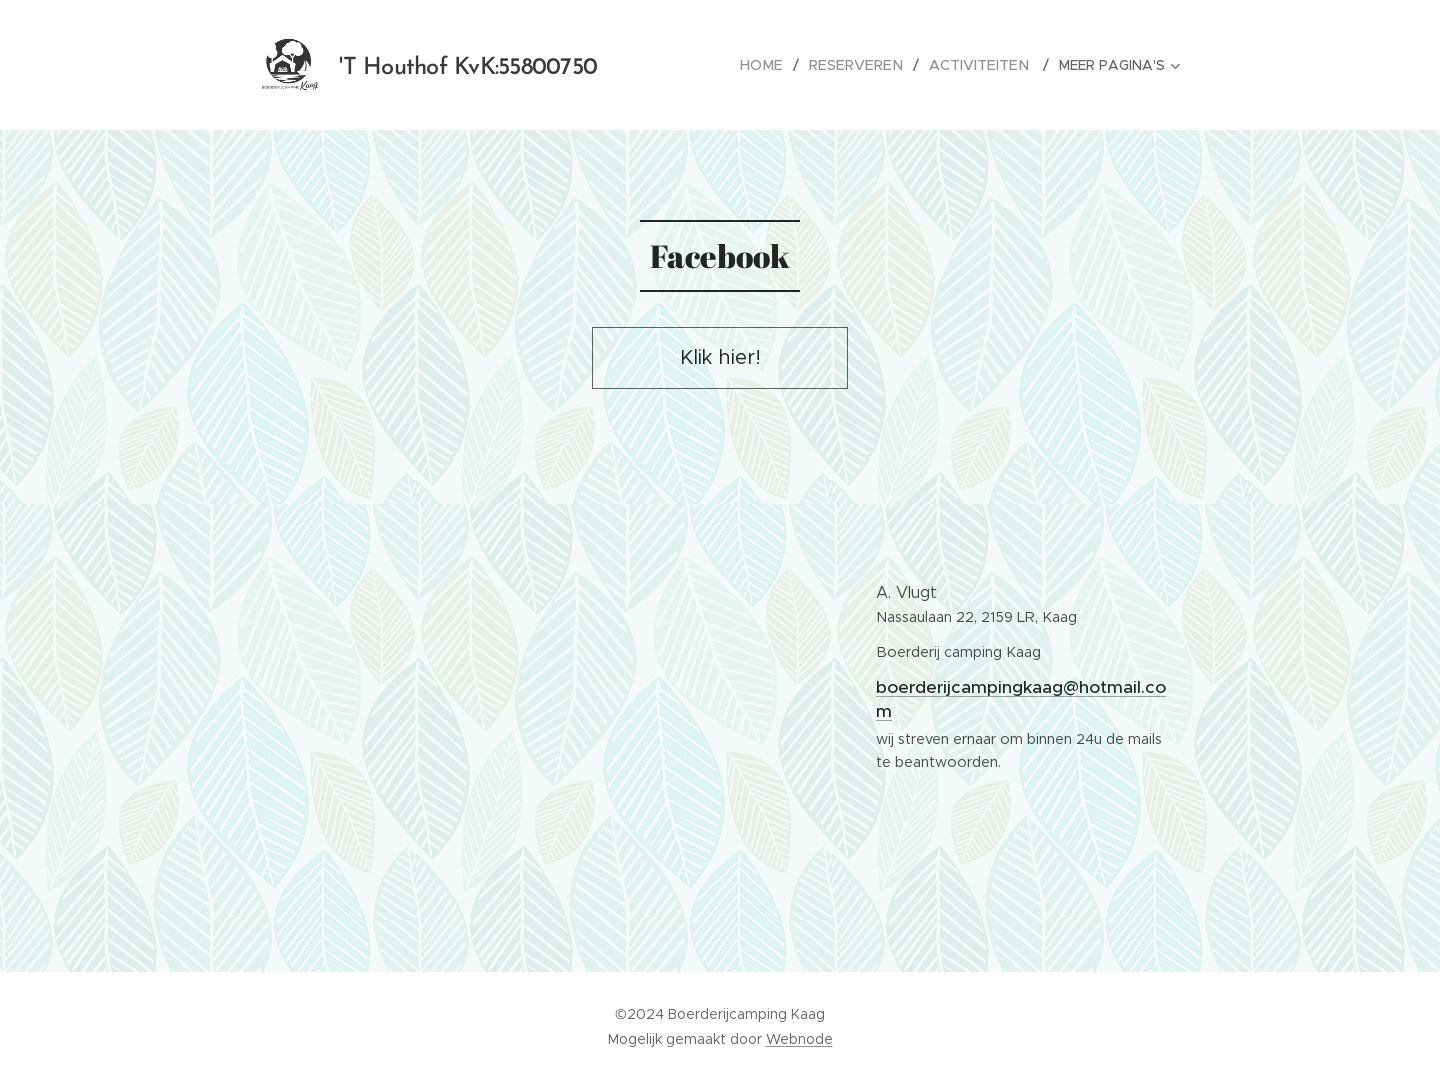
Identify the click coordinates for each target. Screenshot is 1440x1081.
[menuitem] (776, 65)
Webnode (799, 1039)
